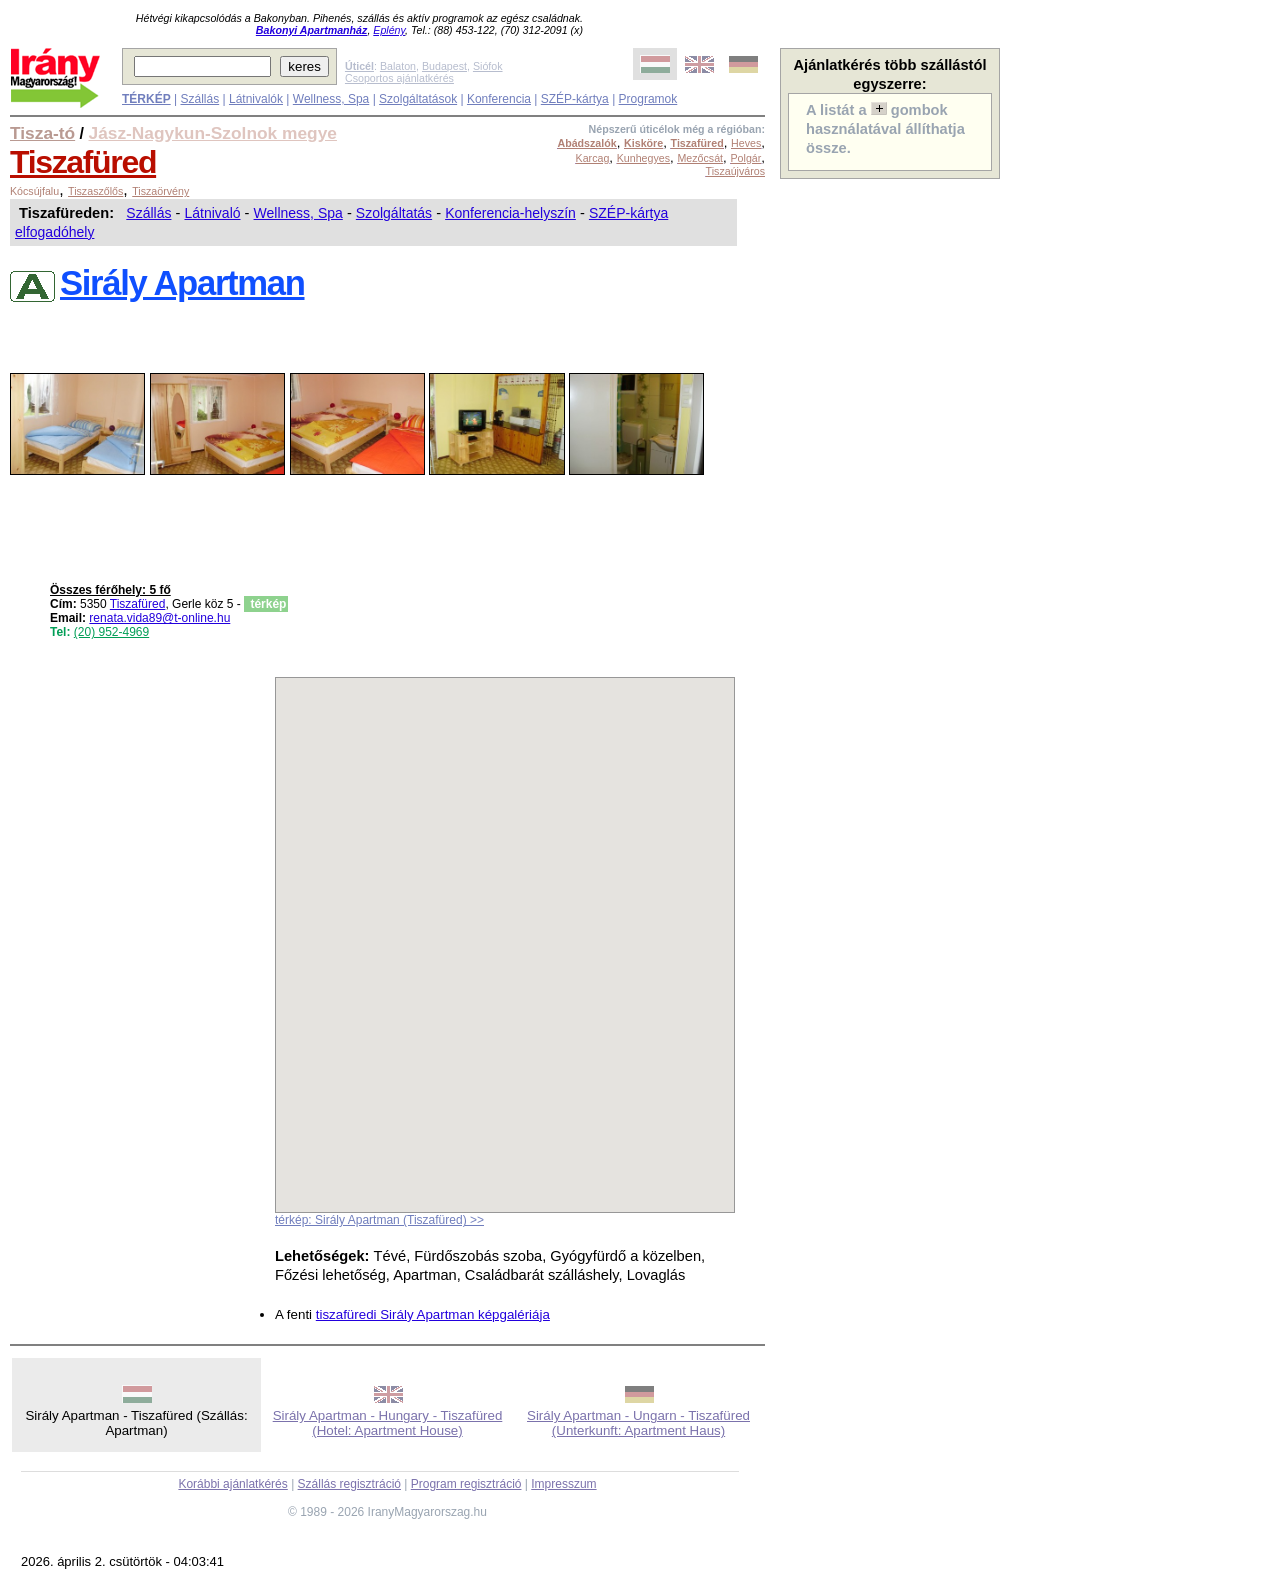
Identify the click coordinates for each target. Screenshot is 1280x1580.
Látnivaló (212, 213)
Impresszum (563, 1484)
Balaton (398, 66)
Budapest (444, 66)
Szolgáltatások (418, 99)
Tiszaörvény (160, 191)
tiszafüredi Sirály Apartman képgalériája (433, 1314)
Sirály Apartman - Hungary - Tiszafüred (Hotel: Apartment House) (388, 1423)
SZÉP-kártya (575, 99)
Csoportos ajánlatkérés (399, 78)
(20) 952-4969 (111, 632)
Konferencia (499, 99)
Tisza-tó (42, 133)
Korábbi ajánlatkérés (232, 1484)
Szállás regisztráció (349, 1484)
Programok (648, 99)
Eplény (389, 30)
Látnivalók (256, 99)
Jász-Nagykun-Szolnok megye (213, 133)
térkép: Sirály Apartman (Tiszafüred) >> (379, 1220)
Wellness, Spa (331, 99)
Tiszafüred (83, 162)
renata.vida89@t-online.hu (159, 618)
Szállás (199, 99)
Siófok (488, 66)
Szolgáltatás (394, 213)
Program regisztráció (466, 1484)
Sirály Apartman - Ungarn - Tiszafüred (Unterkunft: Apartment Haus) (638, 1423)
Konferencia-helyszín (510, 213)
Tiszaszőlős (95, 191)
